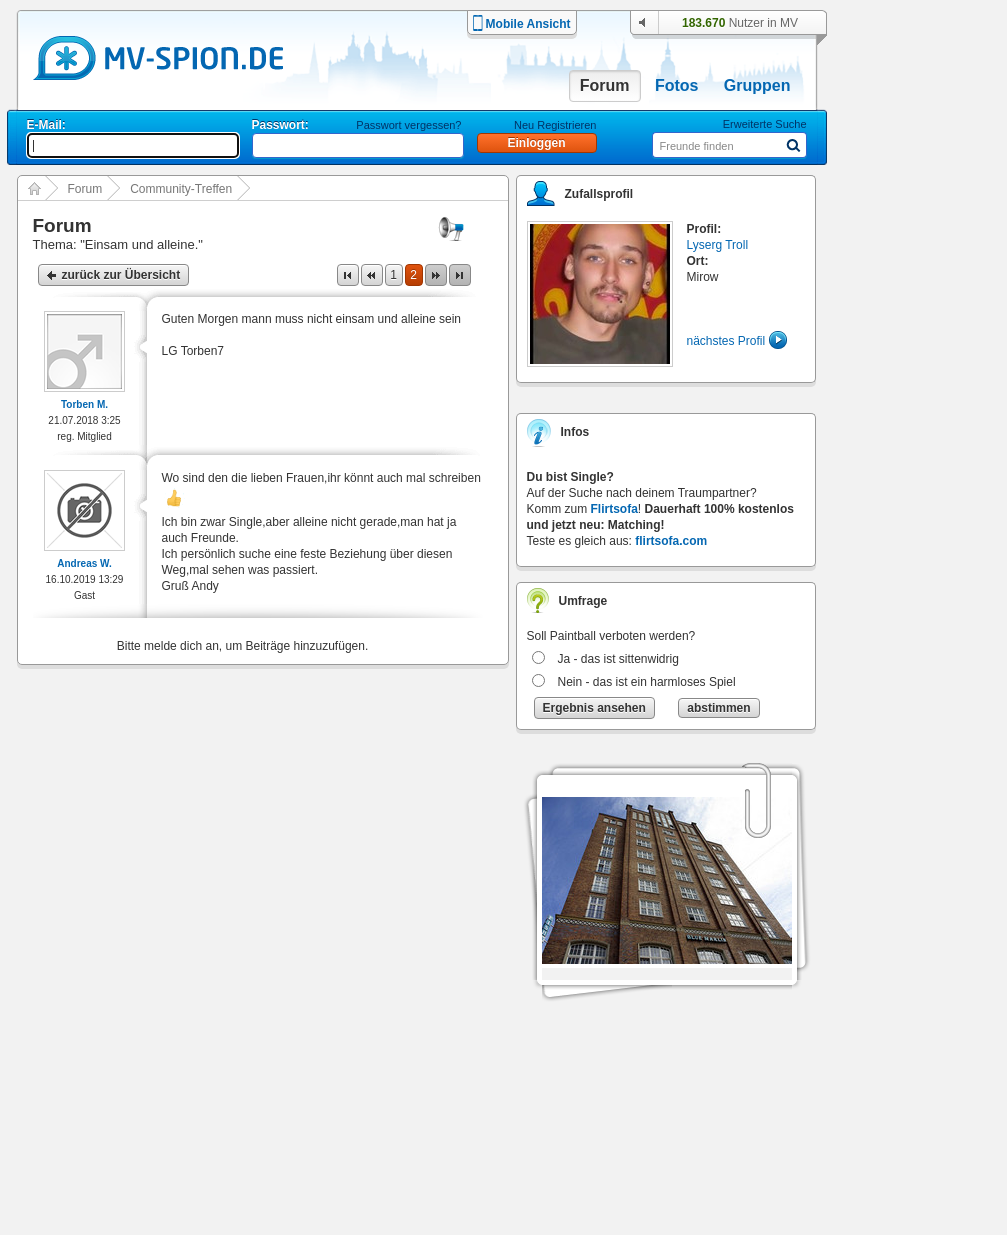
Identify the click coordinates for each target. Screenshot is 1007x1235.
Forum (605, 85)
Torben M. (84, 404)
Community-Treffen (181, 189)
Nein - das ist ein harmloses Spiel (647, 682)
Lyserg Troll (718, 245)
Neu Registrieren (555, 125)
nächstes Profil (726, 341)
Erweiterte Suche (765, 124)
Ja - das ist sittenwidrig (618, 659)
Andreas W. (84, 563)
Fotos (677, 85)
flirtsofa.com (671, 541)
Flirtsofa (614, 509)
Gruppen (757, 85)
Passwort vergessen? (408, 125)
